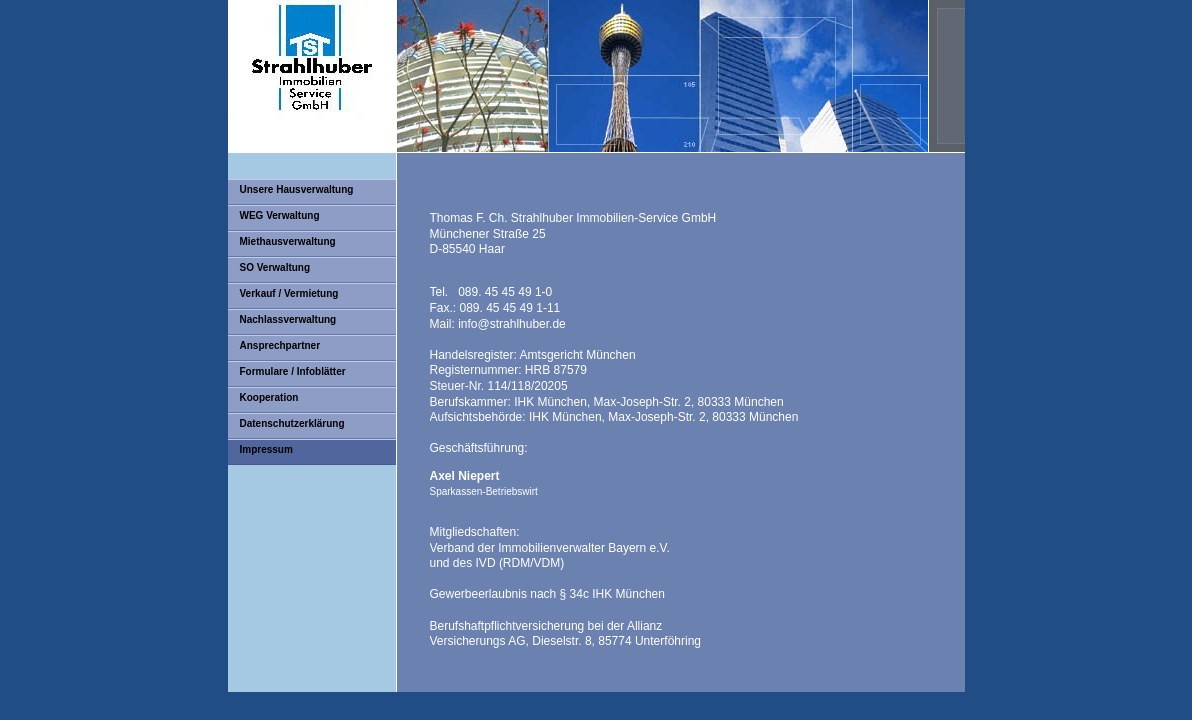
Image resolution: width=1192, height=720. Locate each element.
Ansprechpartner (280, 345)
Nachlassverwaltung (288, 319)
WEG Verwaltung (280, 215)
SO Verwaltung (275, 267)
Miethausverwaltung (288, 241)
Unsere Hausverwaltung (297, 189)
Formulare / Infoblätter (293, 371)
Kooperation (269, 397)
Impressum (266, 449)
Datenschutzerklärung (292, 423)
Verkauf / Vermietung (289, 293)
